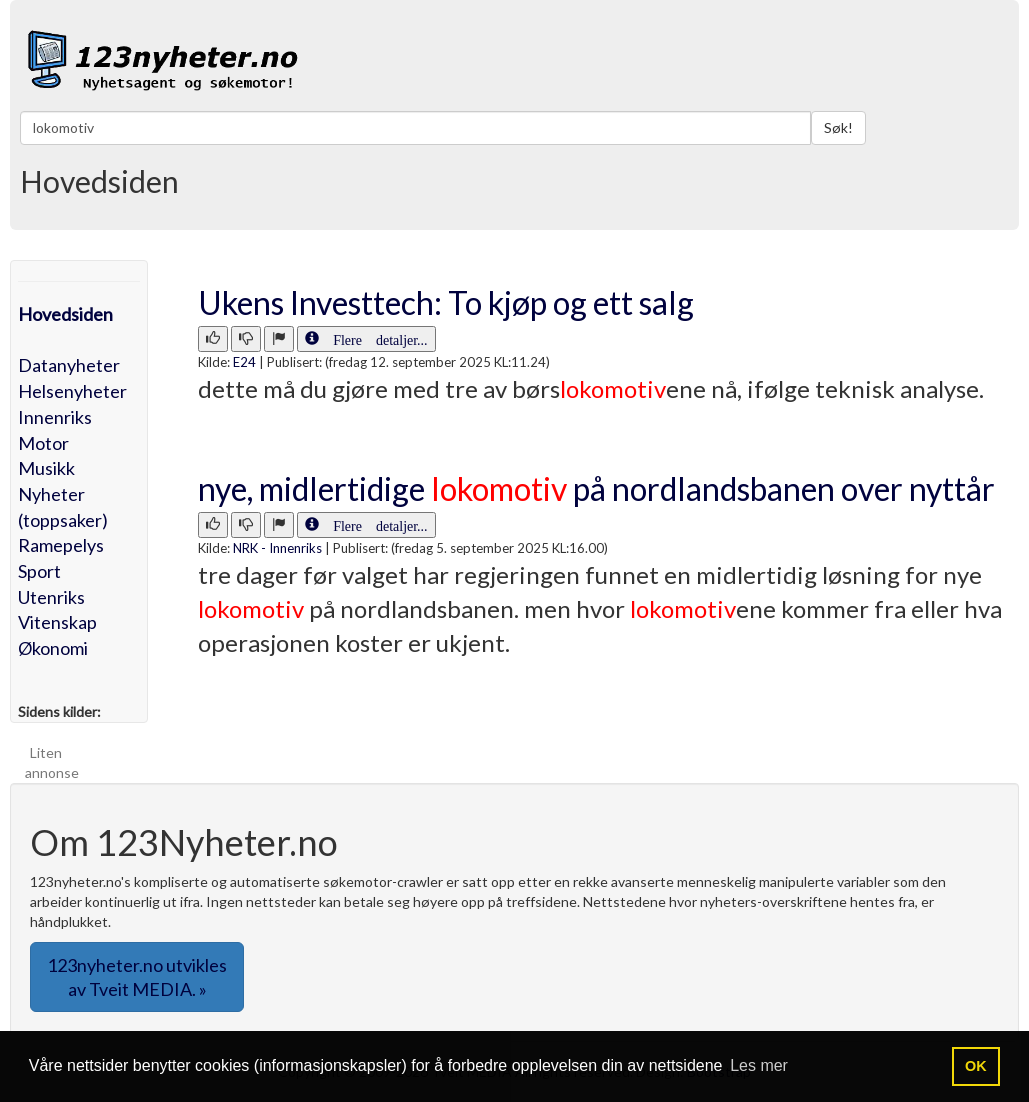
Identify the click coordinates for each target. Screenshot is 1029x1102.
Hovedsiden (65, 314)
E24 (244, 362)
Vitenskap (57, 622)
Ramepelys (61, 545)
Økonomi (53, 648)
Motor (43, 443)
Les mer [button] (759, 1065)
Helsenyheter (72, 391)
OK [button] (976, 1066)
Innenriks (55, 417)
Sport (39, 571)
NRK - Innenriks (277, 548)
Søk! (838, 127)
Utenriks (51, 597)
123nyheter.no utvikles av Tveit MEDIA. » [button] (137, 977)
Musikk (46, 468)
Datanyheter (69, 365)
